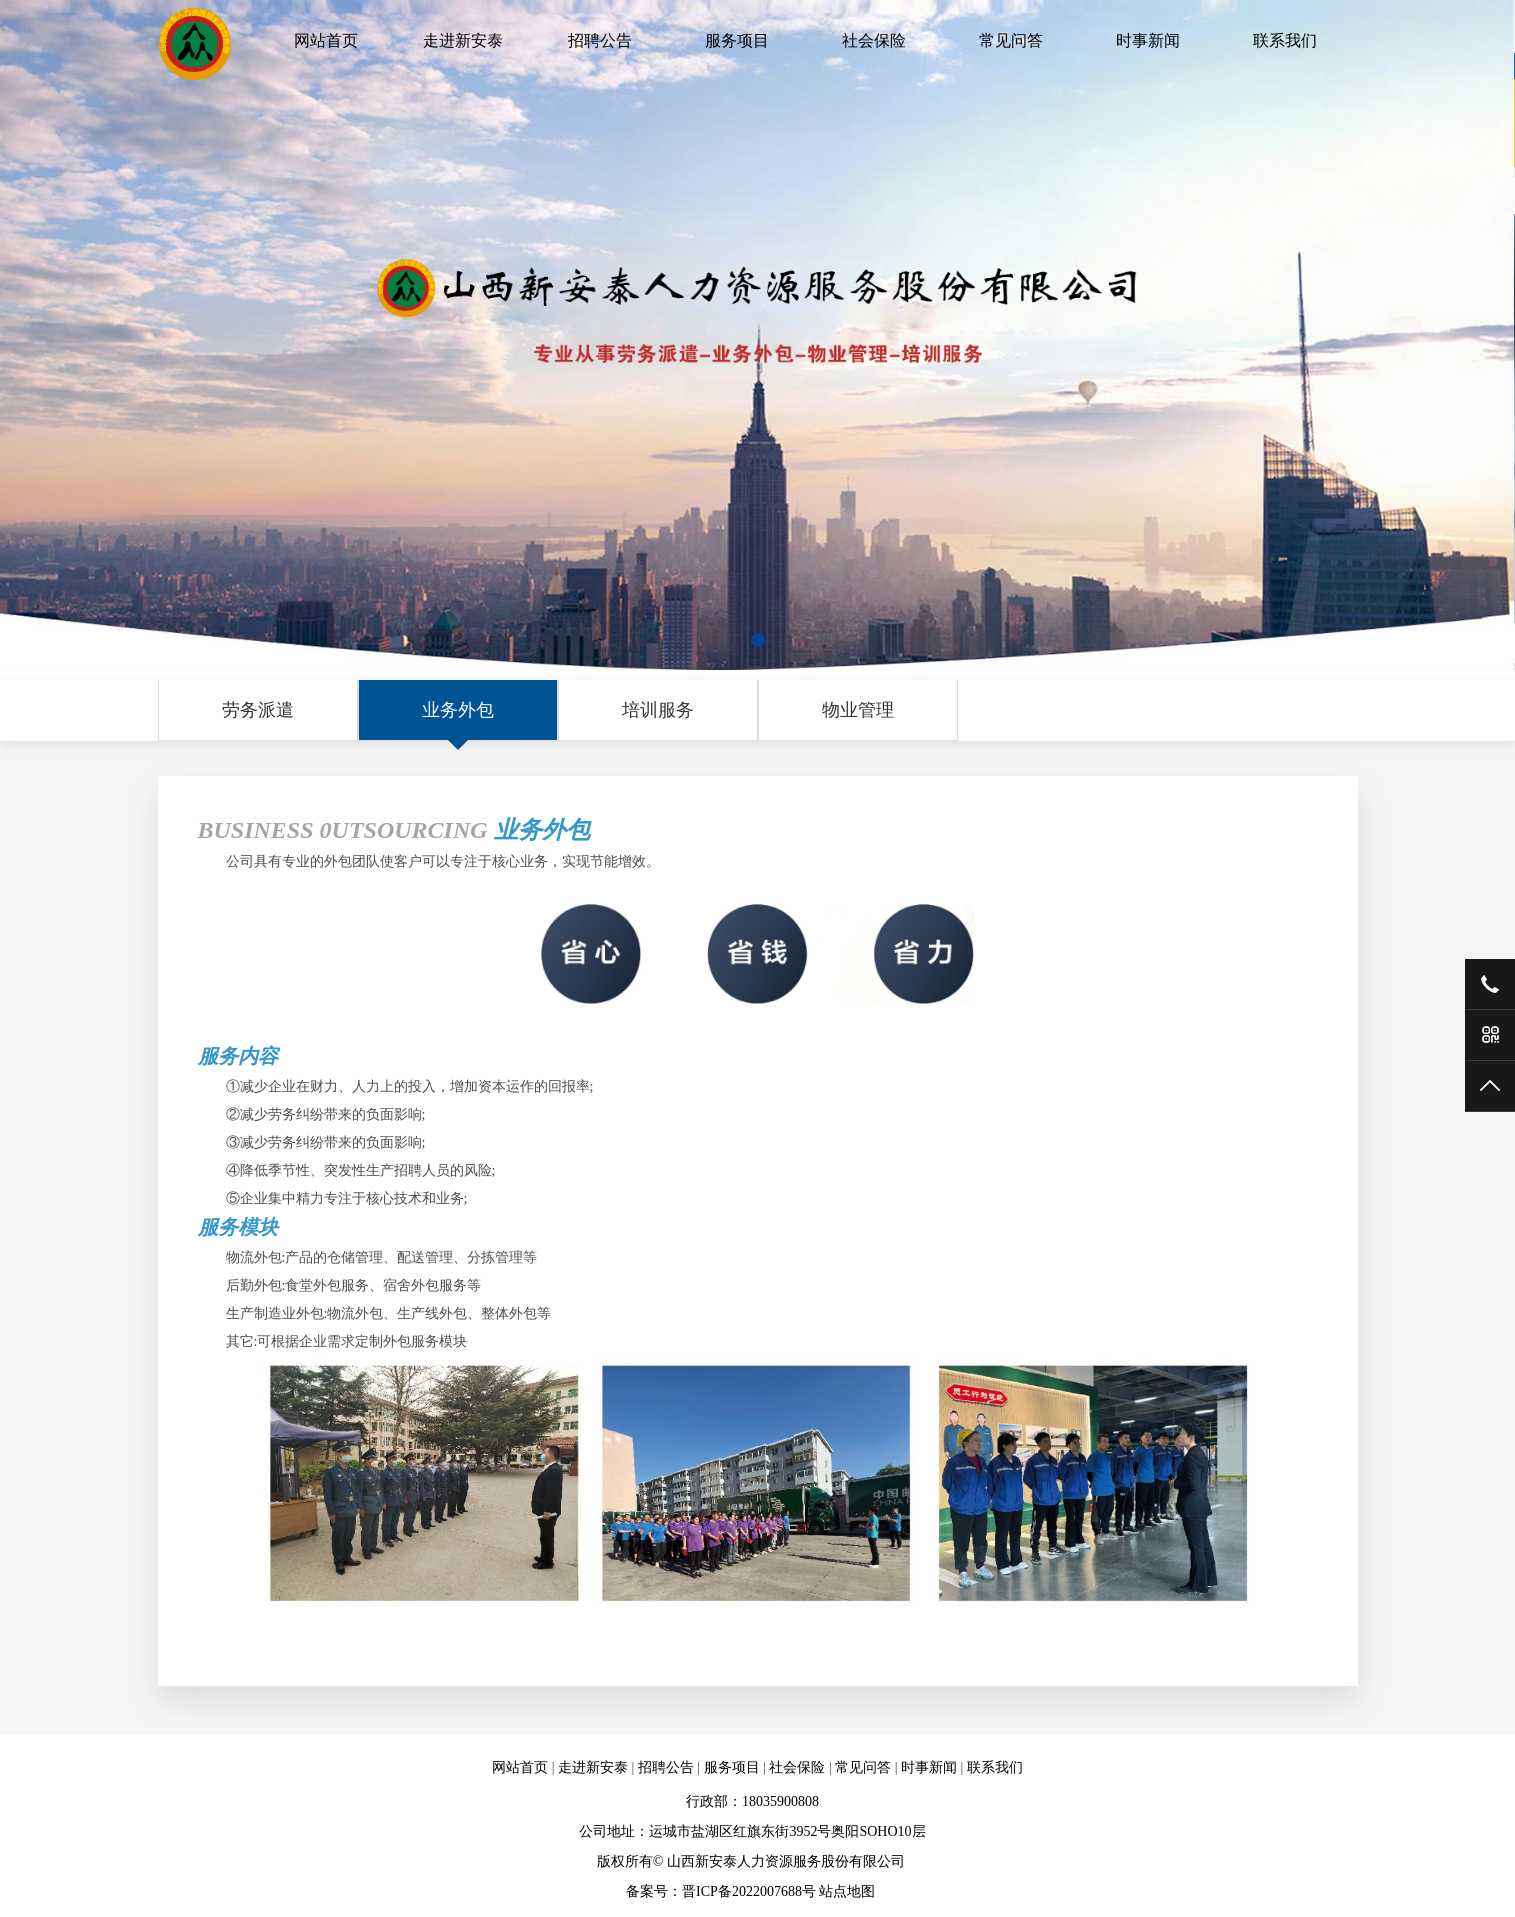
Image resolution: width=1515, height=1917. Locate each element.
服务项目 (737, 40)
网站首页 (326, 40)
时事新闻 (1148, 40)
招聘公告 (600, 40)
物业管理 (858, 710)
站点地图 (847, 1891)
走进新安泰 (463, 40)
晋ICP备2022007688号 (749, 1891)
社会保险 (874, 40)
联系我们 (1285, 40)
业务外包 (458, 710)
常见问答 (1011, 40)
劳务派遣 (258, 710)
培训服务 (658, 710)
